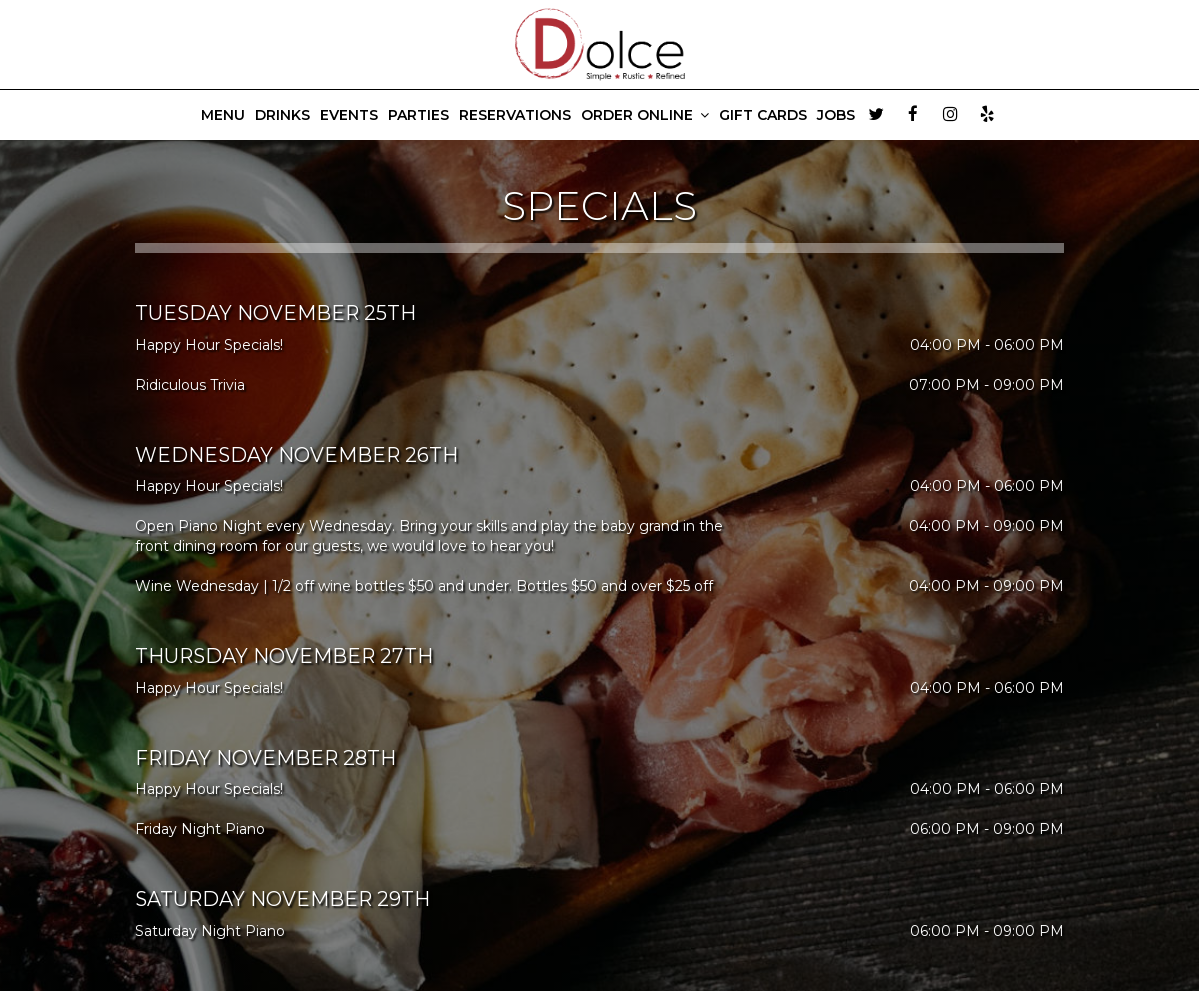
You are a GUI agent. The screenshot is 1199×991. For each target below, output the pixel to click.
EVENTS (349, 115)
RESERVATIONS (515, 115)
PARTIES (418, 115)
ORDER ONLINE (645, 115)
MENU (223, 115)
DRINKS (282, 115)
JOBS (836, 115)
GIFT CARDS (763, 115)
